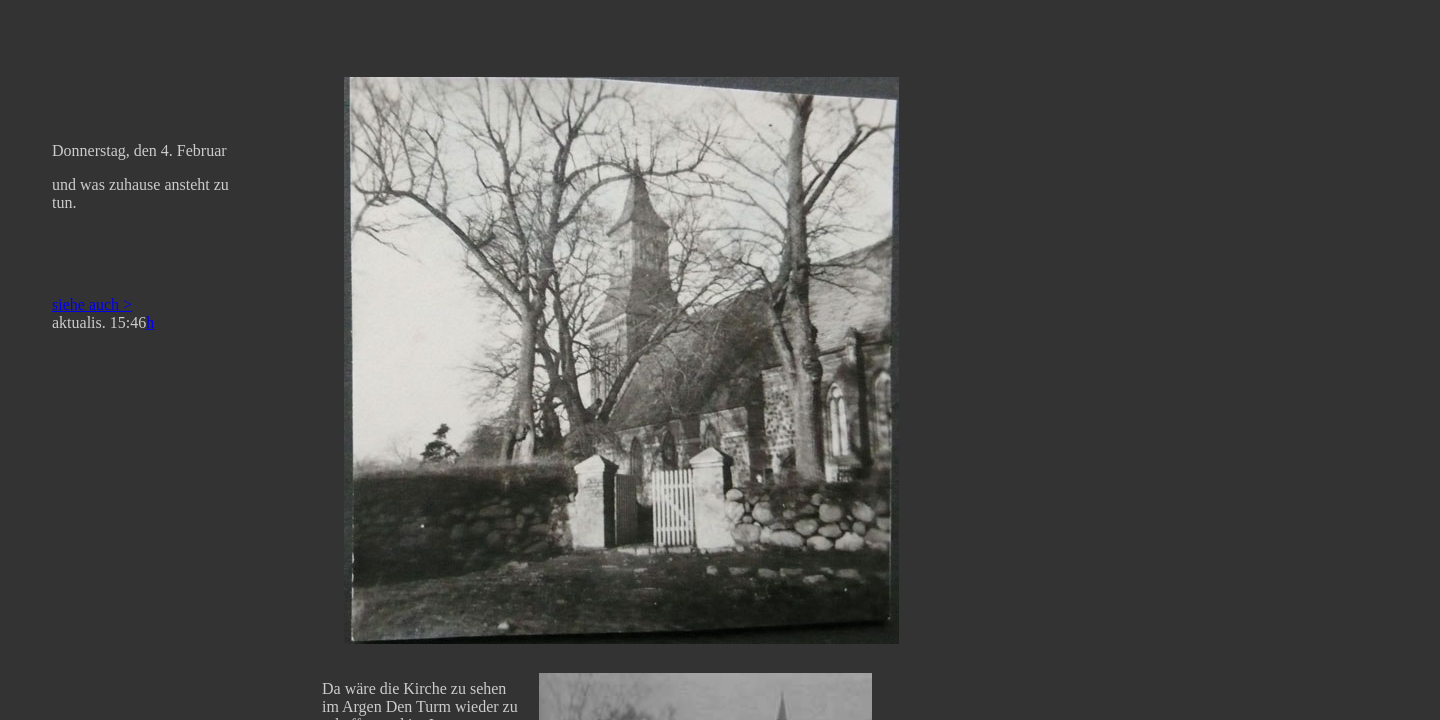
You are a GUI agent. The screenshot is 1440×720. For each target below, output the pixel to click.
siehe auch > (92, 304)
